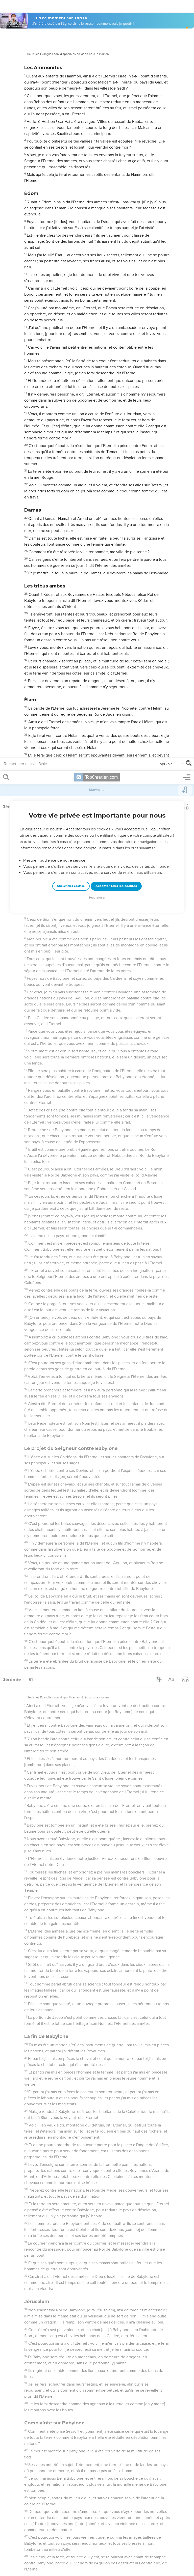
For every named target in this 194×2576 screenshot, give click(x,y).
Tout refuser (97, 127)
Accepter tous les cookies (116, 115)
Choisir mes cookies (71, 115)
